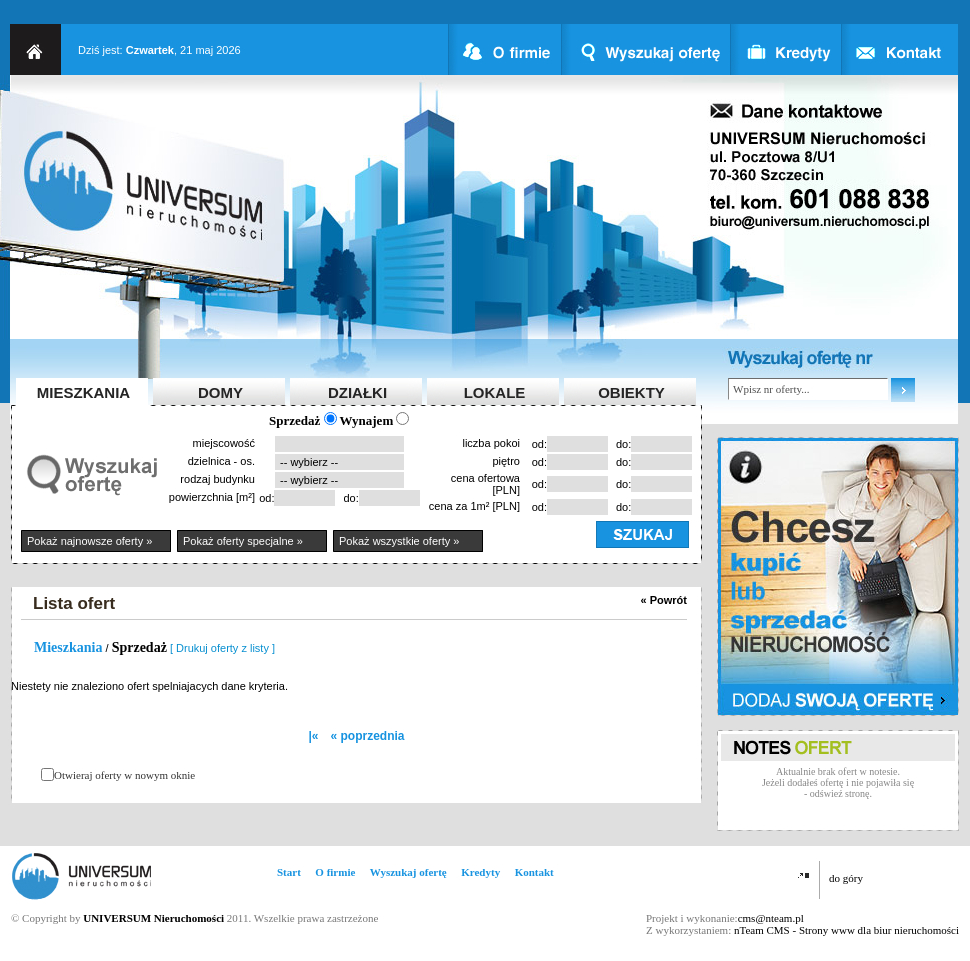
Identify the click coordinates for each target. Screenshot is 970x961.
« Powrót (664, 600)
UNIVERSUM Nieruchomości (153, 918)
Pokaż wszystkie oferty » (399, 541)
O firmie (335, 872)
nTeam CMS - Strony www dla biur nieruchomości (846, 930)
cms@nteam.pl (771, 918)
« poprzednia (368, 736)
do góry (846, 878)
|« (313, 736)
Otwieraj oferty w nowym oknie (124, 775)
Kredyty (480, 872)
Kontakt (534, 872)
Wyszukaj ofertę (408, 872)
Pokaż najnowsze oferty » (89, 541)
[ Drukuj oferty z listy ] (222, 648)
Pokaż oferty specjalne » (243, 541)
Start (289, 872)
